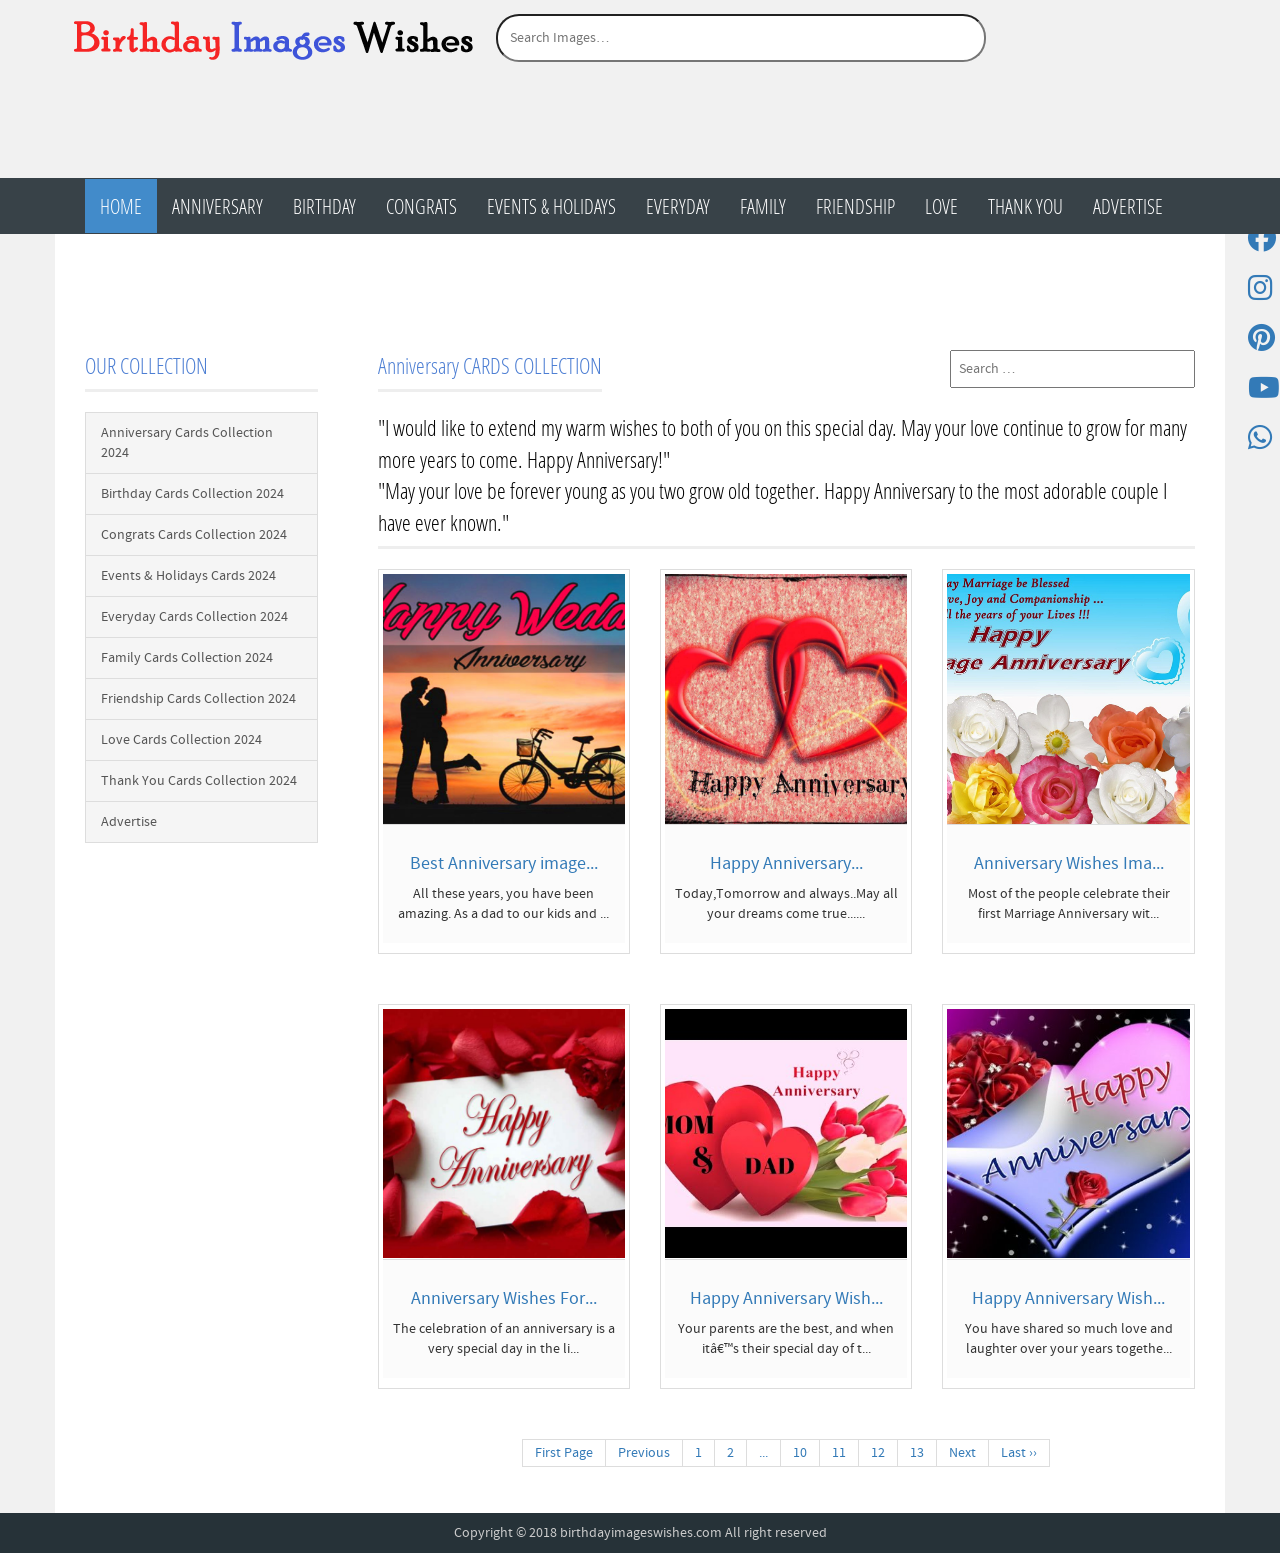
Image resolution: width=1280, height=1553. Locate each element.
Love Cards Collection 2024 (181, 740)
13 (917, 1453)
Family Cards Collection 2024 (187, 658)
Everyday (678, 206)
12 (878, 1453)
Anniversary (217, 206)
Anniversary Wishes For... (504, 1298)
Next (962, 1453)
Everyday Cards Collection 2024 (194, 617)
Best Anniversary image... (504, 863)
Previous (644, 1453)
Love (941, 206)
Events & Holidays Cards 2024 (188, 576)
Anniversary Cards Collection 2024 (187, 443)
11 (839, 1453)
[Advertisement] (640, 127)
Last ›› (1019, 1453)
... (763, 1453)
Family (763, 206)
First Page (564, 1453)
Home (121, 206)
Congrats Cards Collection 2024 (194, 535)
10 (800, 1453)
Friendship (855, 206)
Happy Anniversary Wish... (786, 1298)
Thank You (1025, 206)
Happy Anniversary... (786, 863)
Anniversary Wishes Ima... (1069, 863)
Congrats (421, 206)
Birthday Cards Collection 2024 (192, 494)
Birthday (324, 206)
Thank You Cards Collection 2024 (199, 781)
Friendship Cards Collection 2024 (198, 699)
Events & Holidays (551, 206)
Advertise (1128, 206)
